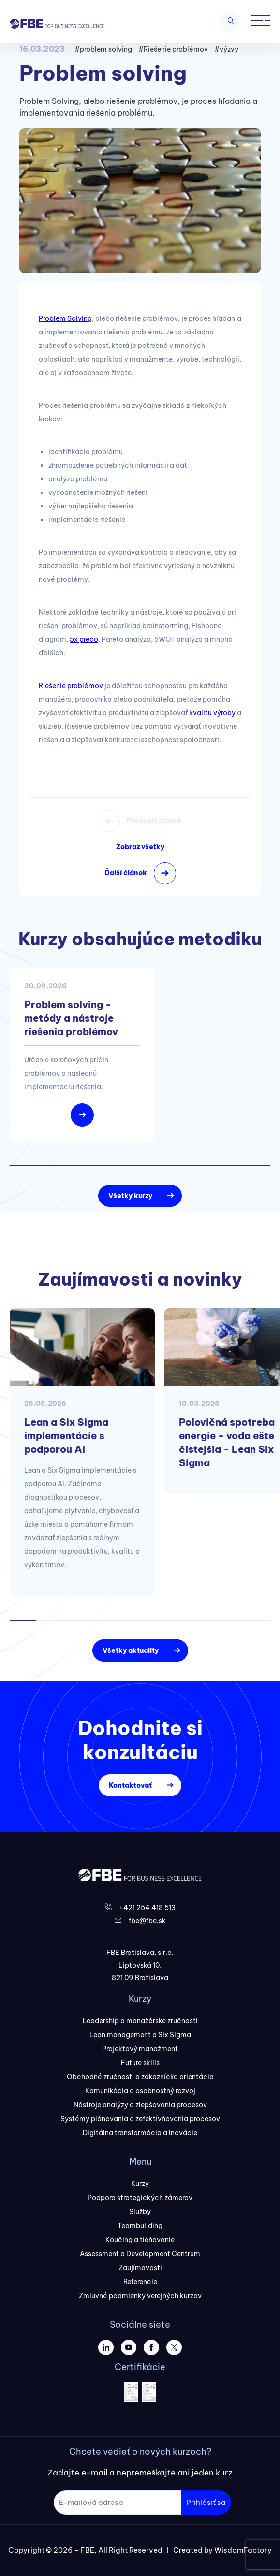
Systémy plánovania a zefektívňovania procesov (140, 2118)
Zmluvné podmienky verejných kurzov (140, 2295)
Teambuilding (140, 2225)
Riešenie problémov (71, 685)
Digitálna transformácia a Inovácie (140, 2132)
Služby (140, 2211)
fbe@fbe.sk (147, 1920)
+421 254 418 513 (147, 1907)
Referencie (140, 2281)
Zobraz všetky (140, 846)
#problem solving (103, 49)
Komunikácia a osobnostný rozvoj (140, 2090)
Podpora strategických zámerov (140, 2197)
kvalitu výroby (212, 713)
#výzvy (226, 49)
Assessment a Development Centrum (140, 2253)
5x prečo (84, 639)
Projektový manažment (140, 2048)
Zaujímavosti (140, 2267)
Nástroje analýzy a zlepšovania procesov (140, 2104)
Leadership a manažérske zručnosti (140, 2020)
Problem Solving (65, 318)
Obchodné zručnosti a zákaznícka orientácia (140, 2076)
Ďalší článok (125, 872)
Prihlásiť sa (206, 2502)
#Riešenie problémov (173, 49)
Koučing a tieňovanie (140, 2239)
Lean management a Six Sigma (140, 2034)
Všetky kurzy (130, 1195)
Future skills (140, 2062)
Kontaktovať (130, 1785)
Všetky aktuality (131, 1650)
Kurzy (140, 2183)
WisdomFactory (243, 2550)
